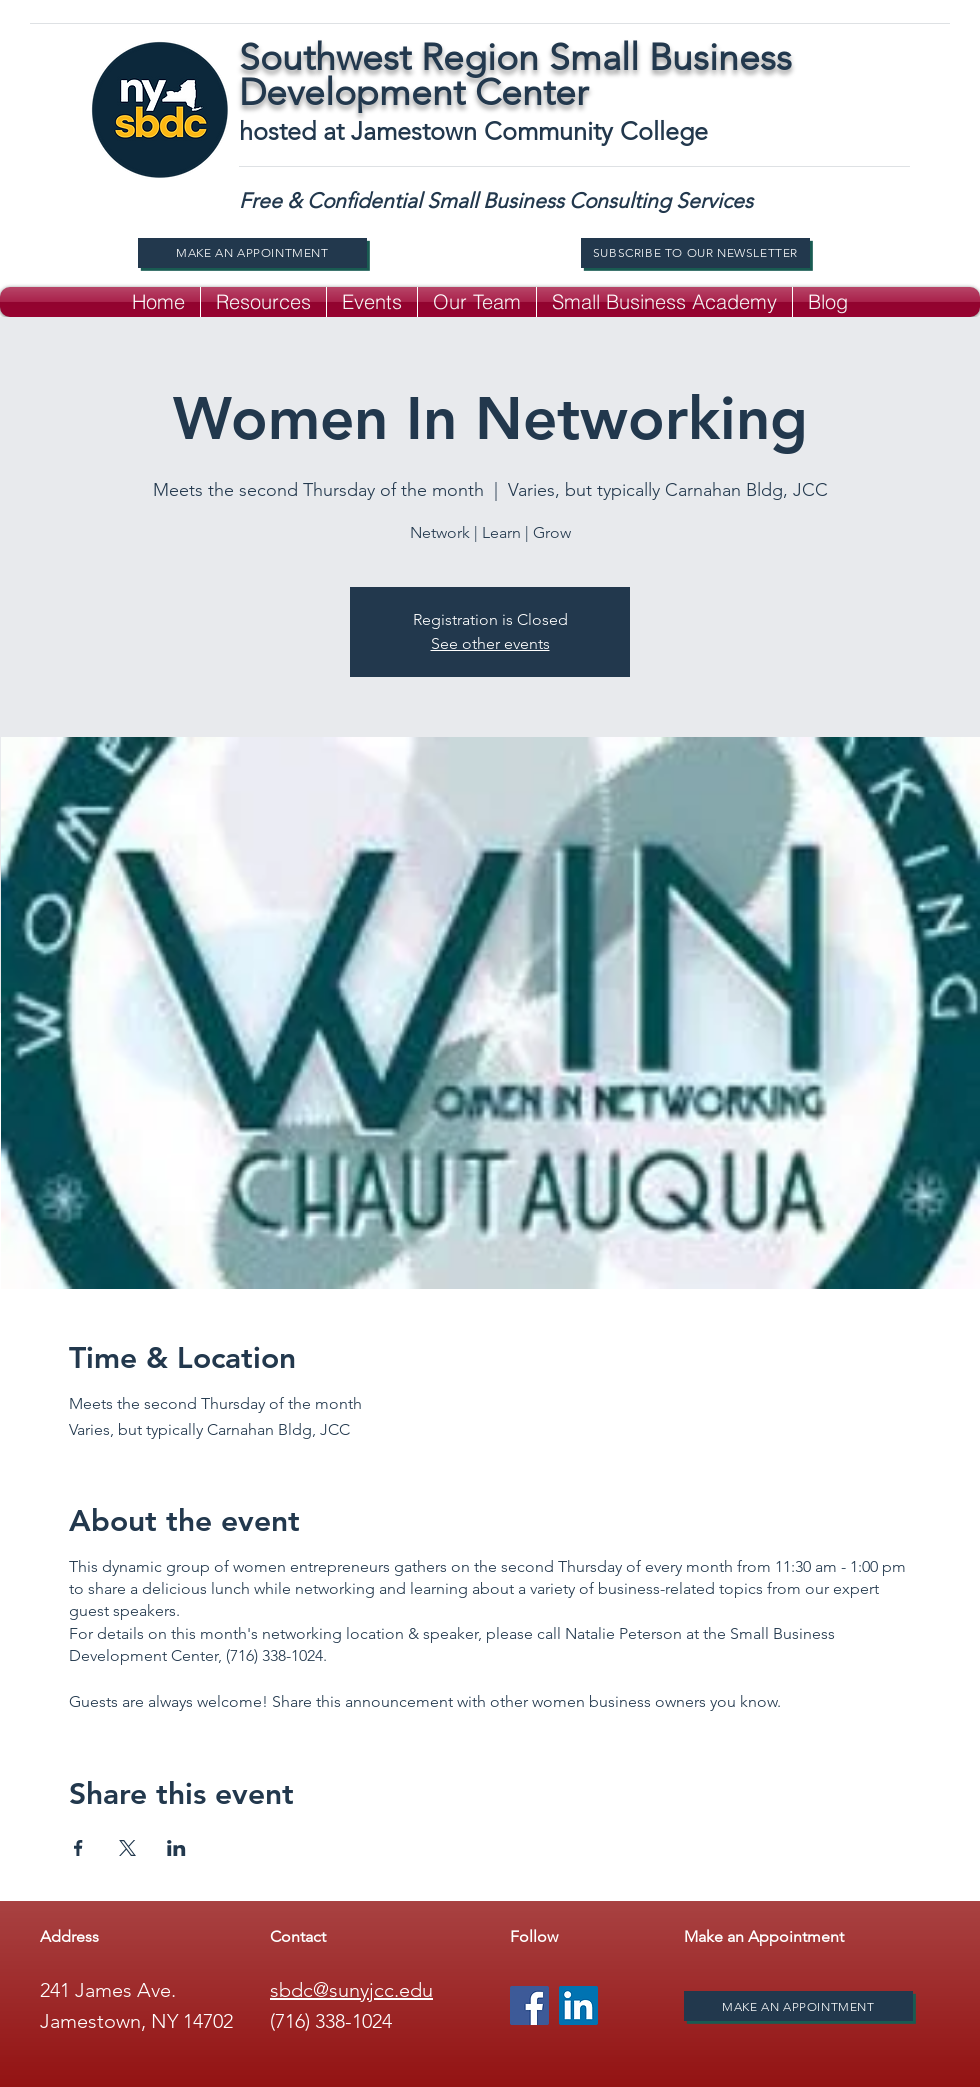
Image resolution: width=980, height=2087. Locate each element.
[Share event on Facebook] (78, 1848)
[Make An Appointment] (252, 253)
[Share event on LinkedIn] (176, 1848)
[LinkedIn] (578, 2005)
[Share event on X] (127, 1848)
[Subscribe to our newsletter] (695, 253)
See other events (490, 643)
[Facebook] (529, 2005)
